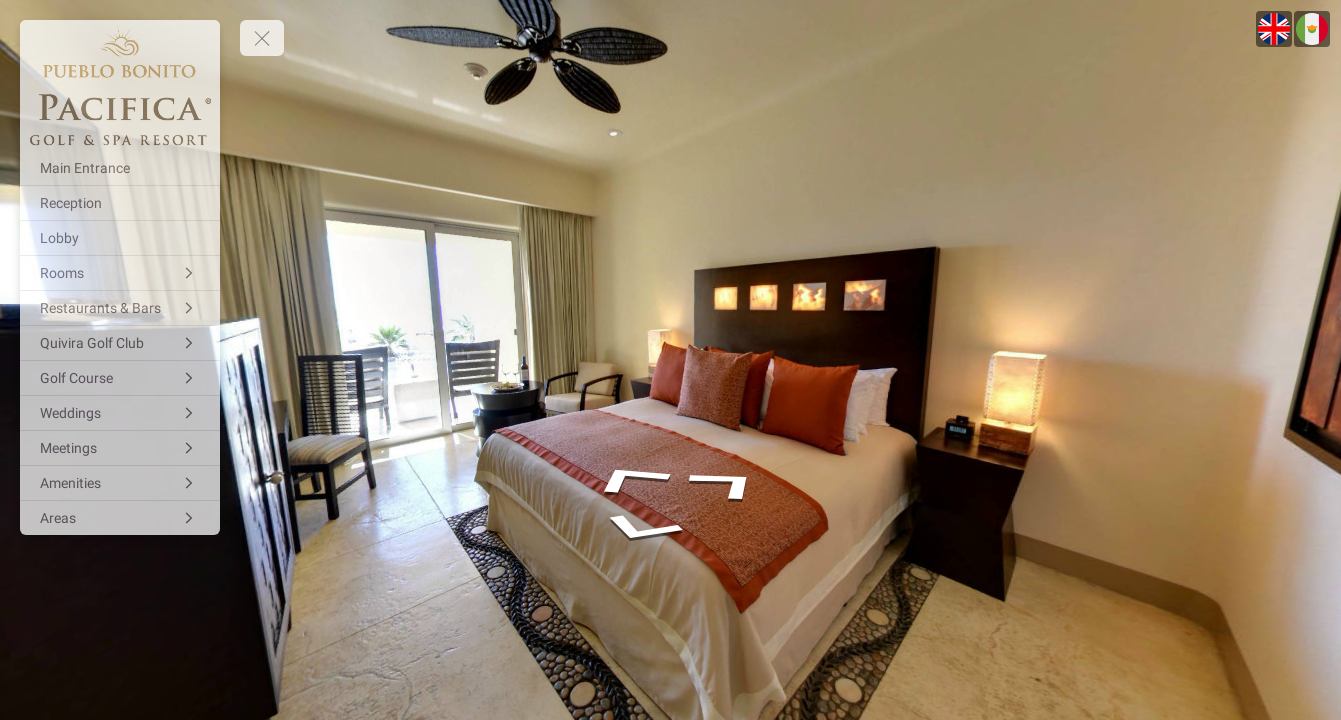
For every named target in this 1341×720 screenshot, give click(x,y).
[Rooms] (120, 273)
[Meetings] (120, 448)
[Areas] (120, 518)
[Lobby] (120, 238)
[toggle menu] (262, 38)
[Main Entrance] (120, 168)
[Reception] (120, 203)
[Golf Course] (120, 378)
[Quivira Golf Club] (120, 343)
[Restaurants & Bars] (120, 308)
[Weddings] (120, 413)
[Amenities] (120, 483)
